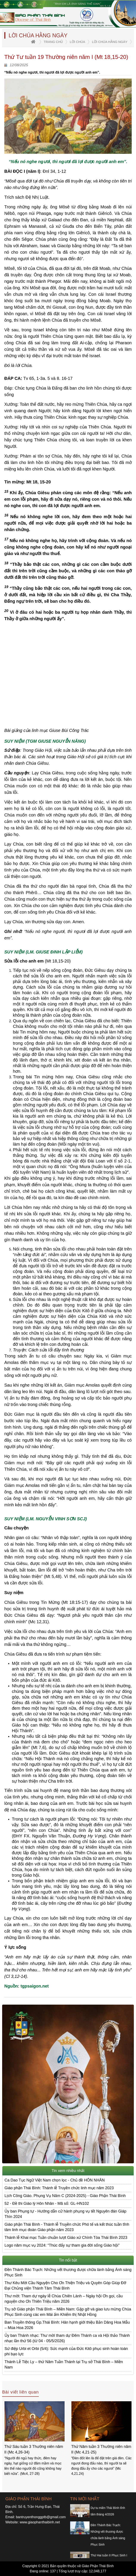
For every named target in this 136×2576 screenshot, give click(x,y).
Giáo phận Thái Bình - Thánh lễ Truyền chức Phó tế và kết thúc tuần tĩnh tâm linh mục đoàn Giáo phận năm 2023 (67, 2227)
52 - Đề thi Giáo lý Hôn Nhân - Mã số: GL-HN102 (47, 2203)
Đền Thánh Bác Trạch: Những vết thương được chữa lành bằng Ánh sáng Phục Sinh (68, 2272)
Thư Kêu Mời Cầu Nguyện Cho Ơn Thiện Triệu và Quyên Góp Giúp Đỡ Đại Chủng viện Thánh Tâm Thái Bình (65, 2285)
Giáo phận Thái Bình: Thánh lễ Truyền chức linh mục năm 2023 (59, 2188)
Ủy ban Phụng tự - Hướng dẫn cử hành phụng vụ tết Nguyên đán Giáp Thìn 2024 (65, 2214)
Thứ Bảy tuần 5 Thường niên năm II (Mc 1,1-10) (33, 2449)
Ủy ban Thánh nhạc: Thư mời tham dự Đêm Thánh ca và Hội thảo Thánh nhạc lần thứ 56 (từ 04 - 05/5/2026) (67, 2338)
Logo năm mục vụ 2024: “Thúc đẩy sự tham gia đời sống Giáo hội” (62, 2245)
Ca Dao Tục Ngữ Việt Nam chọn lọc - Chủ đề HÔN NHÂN (55, 2180)
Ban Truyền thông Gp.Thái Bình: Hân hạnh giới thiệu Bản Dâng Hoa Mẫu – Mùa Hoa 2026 (67, 2325)
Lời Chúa (77, 42)
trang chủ (53, 42)
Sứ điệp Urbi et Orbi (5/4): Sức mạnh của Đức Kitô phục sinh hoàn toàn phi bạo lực (66, 2351)
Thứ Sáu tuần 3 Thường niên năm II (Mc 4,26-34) (100, 2449)
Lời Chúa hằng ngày (109, 42)
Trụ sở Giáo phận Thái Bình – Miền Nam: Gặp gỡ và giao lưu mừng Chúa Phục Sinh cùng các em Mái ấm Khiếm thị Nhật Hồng (68, 2312)
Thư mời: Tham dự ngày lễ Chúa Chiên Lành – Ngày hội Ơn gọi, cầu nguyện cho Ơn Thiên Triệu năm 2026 (64, 2299)
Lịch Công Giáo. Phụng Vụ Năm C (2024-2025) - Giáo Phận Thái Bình (65, 2196)
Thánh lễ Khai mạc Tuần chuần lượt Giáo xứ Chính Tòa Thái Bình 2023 (66, 2237)
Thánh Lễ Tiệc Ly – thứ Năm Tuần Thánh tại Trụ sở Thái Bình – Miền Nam (64, 2364)
